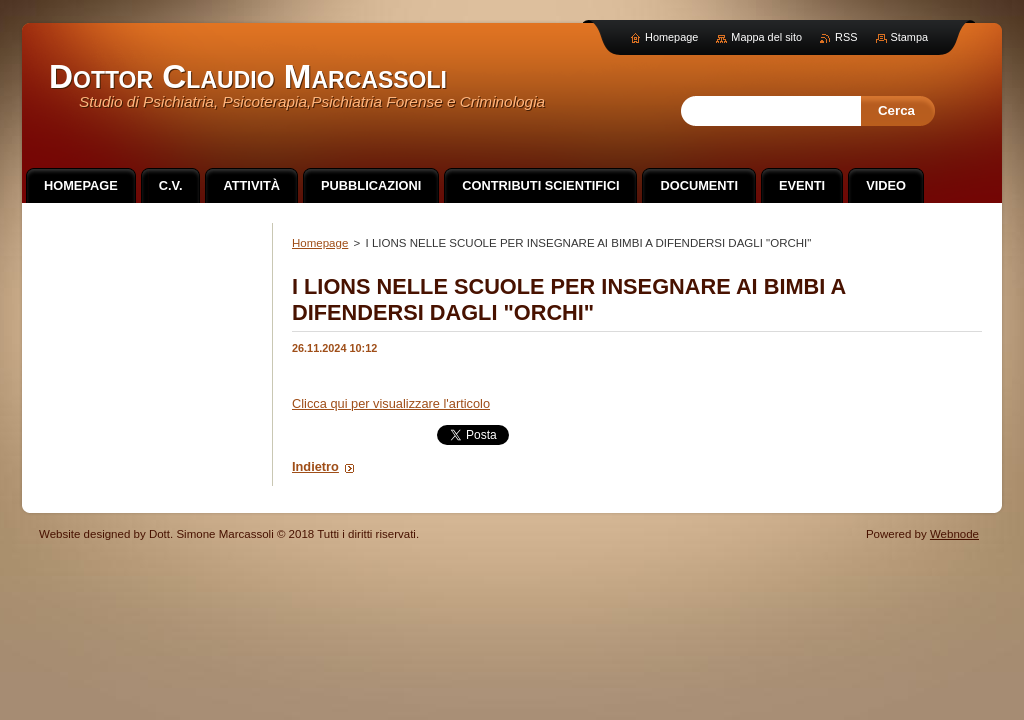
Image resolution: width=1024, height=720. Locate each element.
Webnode (954, 534)
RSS (846, 37)
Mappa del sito (766, 37)
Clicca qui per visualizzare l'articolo (391, 403)
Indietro (315, 466)
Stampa (909, 37)
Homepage (320, 243)
